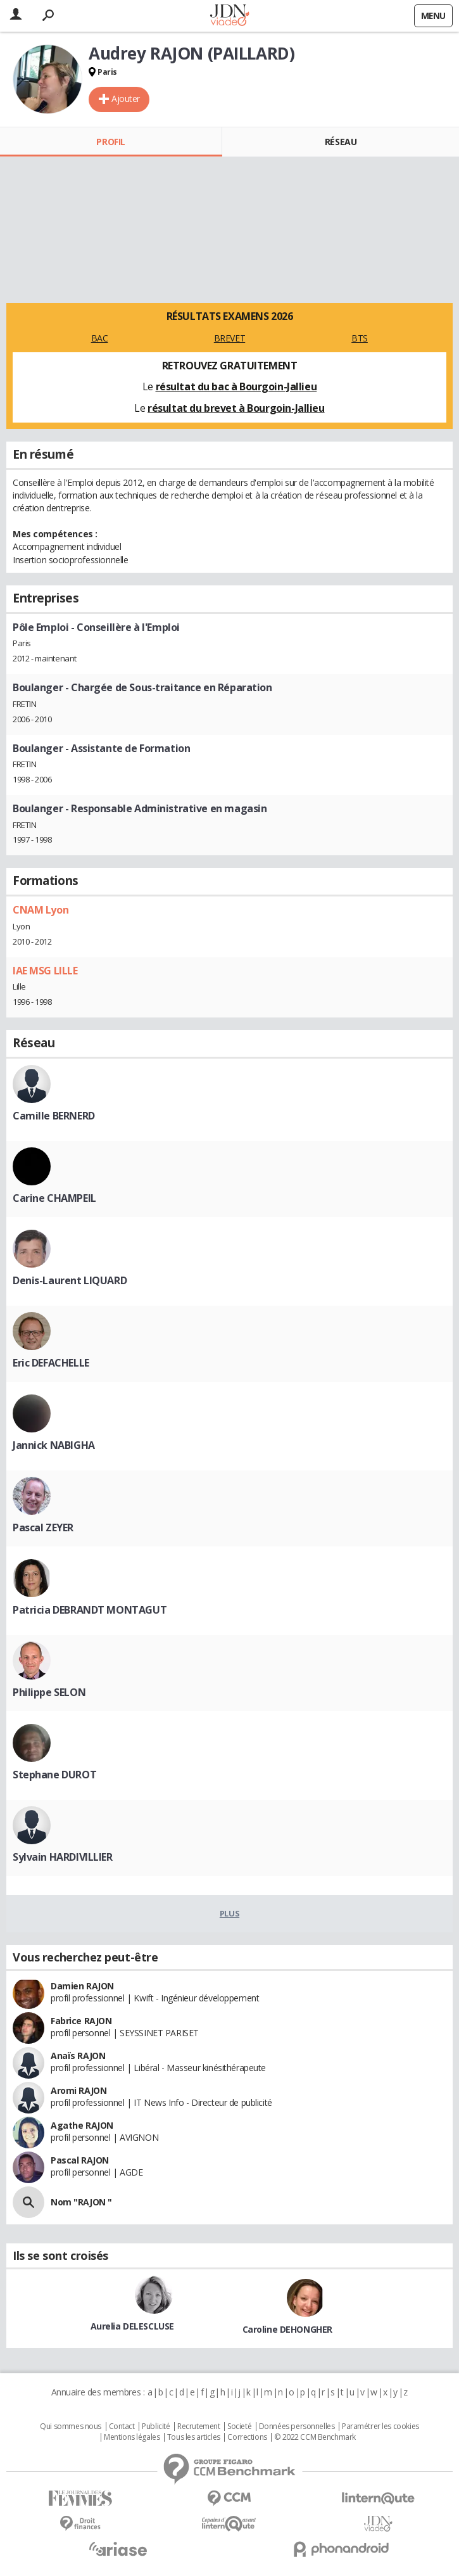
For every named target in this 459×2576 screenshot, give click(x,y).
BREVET (229, 338)
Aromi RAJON (78, 2090)
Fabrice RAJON (81, 2021)
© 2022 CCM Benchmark (315, 2437)
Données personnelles (297, 2426)
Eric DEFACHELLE (51, 1363)
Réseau (340, 142)
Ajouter (125, 98)
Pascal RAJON (80, 2160)
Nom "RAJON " (81, 2202)
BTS (359, 338)
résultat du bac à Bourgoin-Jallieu (236, 386)
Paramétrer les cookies (380, 2426)
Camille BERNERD (54, 1116)
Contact (122, 2426)
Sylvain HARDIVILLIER (63, 1857)
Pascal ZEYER (43, 1527)
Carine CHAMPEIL (54, 1198)
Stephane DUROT (54, 1775)
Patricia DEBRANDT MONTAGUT (90, 1610)
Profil (110, 142)
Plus (229, 1913)
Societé (239, 2426)
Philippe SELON (49, 1692)
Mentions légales (132, 2437)
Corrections (247, 2437)
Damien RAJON (82, 1986)
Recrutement (198, 2426)
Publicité (156, 2426)
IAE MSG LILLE (45, 971)
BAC (99, 338)
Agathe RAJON (82, 2125)
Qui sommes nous (70, 2426)
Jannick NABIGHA (54, 1445)
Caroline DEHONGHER (287, 2329)
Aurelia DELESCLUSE (132, 2326)
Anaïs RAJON (78, 2056)
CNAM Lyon (40, 910)
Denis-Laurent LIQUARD (70, 1280)
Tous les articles (193, 2437)
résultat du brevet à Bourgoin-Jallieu (236, 408)
